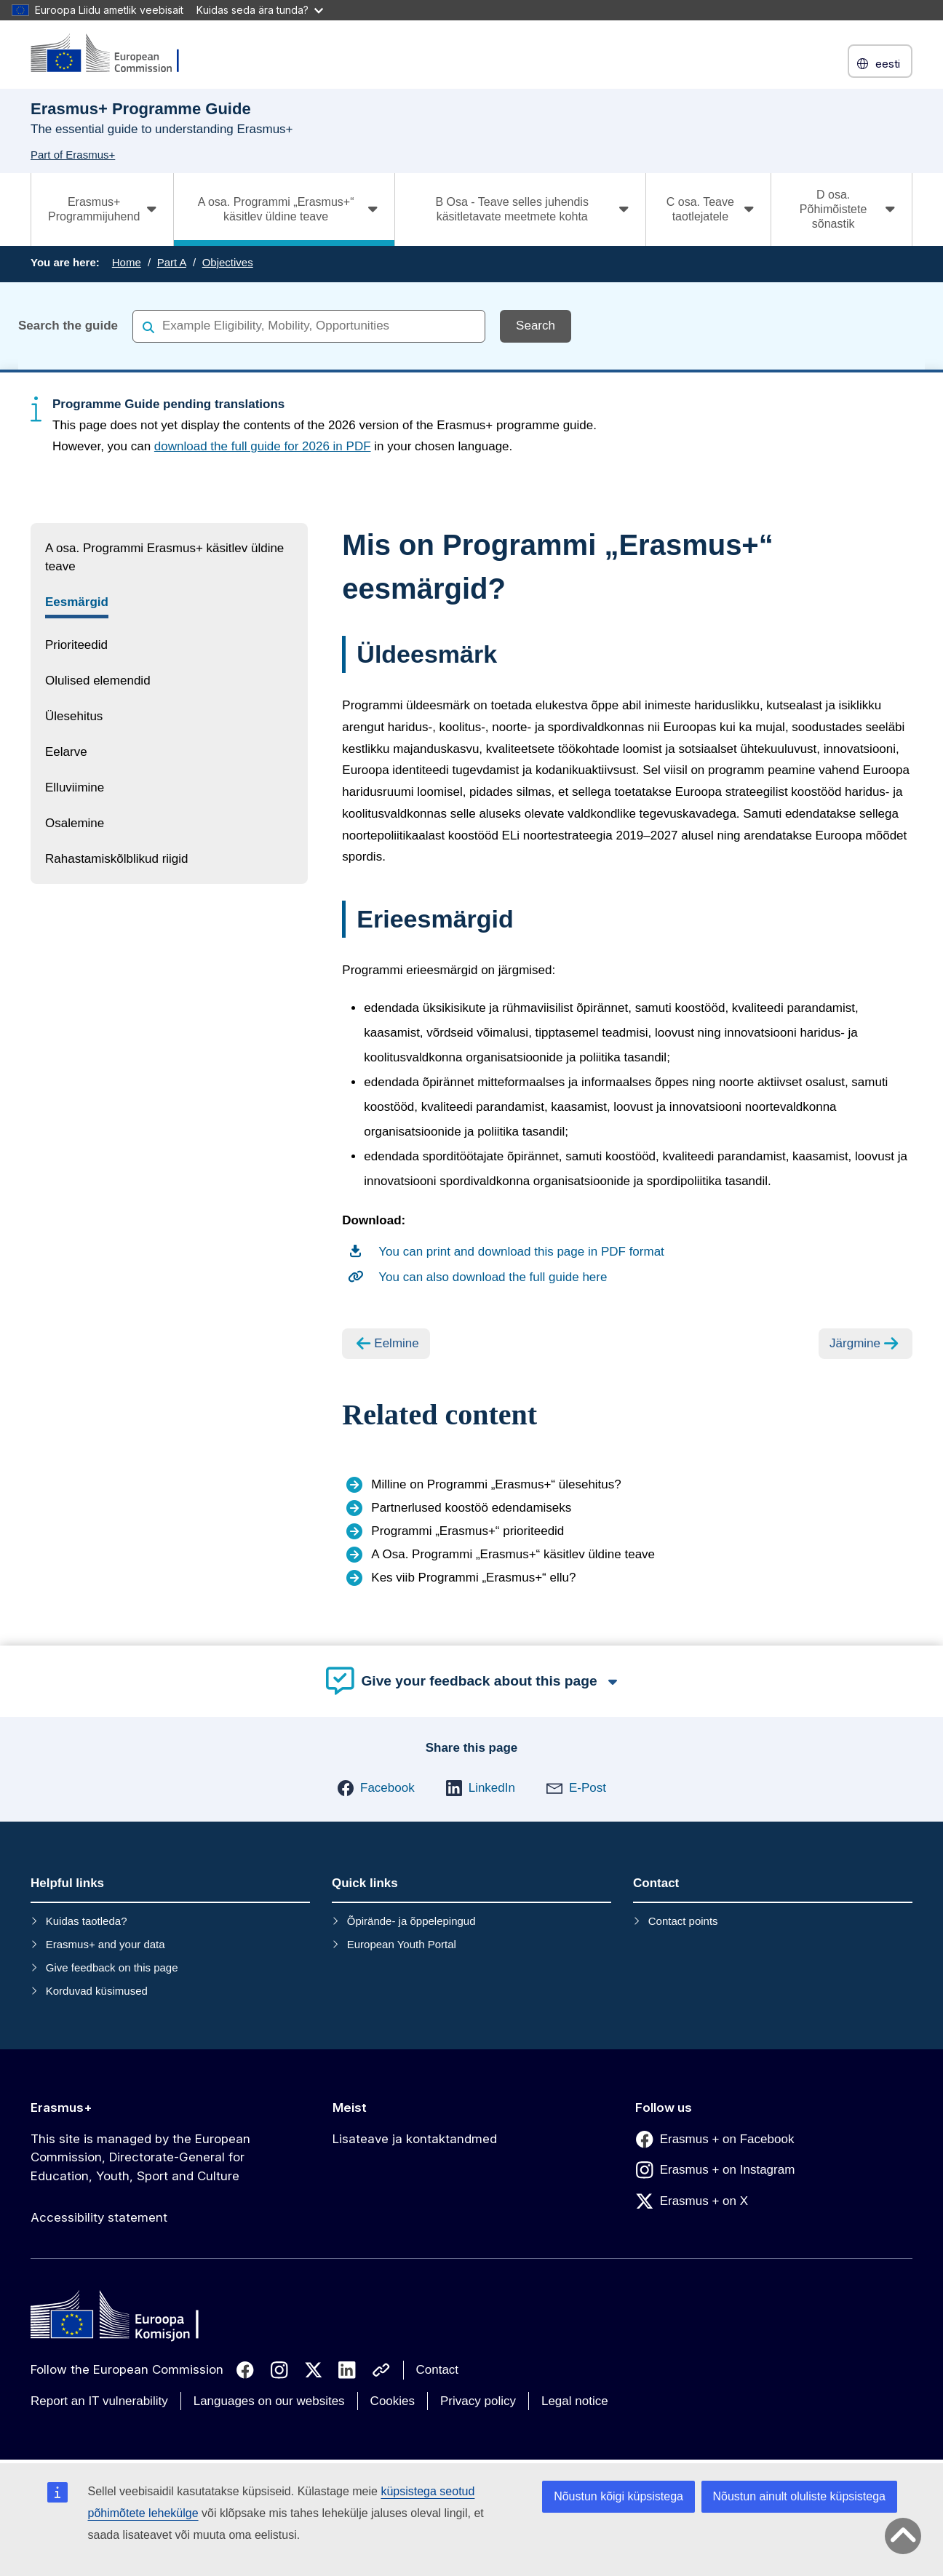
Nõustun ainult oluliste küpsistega (799, 2496)
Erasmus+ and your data (105, 1944)
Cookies (392, 2401)
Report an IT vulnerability (99, 2401)
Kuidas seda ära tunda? (259, 10)
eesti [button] (880, 64)
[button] (376, 1788)
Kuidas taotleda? (86, 1921)
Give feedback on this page (112, 1967)
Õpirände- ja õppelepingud (411, 1921)
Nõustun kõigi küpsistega (618, 2496)
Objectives (227, 262)
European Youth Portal (401, 1944)
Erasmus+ (61, 2107)
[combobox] (308, 325)
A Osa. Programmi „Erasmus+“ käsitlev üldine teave (513, 1554)
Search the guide (68, 325)
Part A (171, 262)
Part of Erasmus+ (73, 154)
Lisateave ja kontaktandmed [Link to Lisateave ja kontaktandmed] (415, 2139)
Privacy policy (478, 2401)
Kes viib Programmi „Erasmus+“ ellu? (473, 1577)
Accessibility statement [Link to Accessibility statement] (99, 2217)
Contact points (683, 1921)
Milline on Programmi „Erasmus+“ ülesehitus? (496, 1484)
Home (126, 262)
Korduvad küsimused (97, 1991)
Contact (437, 2370)
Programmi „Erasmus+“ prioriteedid (467, 1531)
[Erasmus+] (114, 54)
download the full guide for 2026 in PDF (262, 446)
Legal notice (574, 2401)
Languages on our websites (269, 2401)
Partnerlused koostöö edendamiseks (471, 1508)
